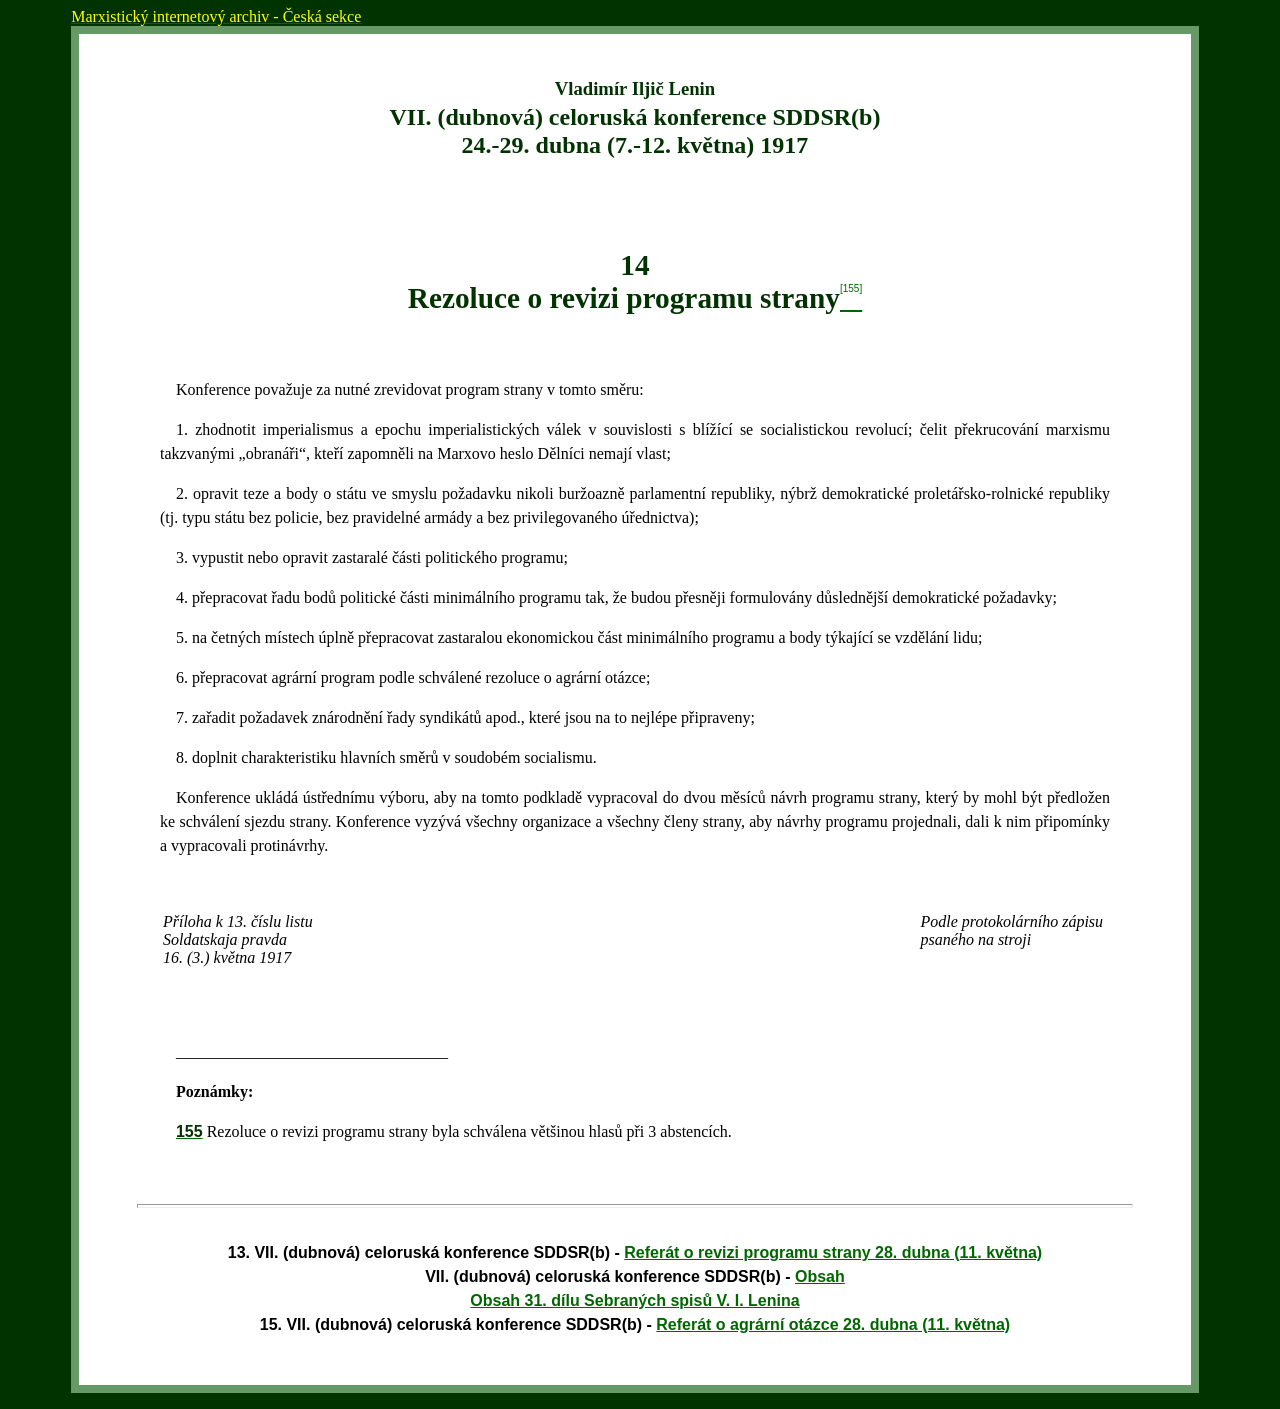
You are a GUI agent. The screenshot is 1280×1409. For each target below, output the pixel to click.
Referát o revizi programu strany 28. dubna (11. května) (833, 1252)
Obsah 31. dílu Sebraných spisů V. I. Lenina (634, 1300)
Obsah (820, 1276)
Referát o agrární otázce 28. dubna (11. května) (833, 1324)
